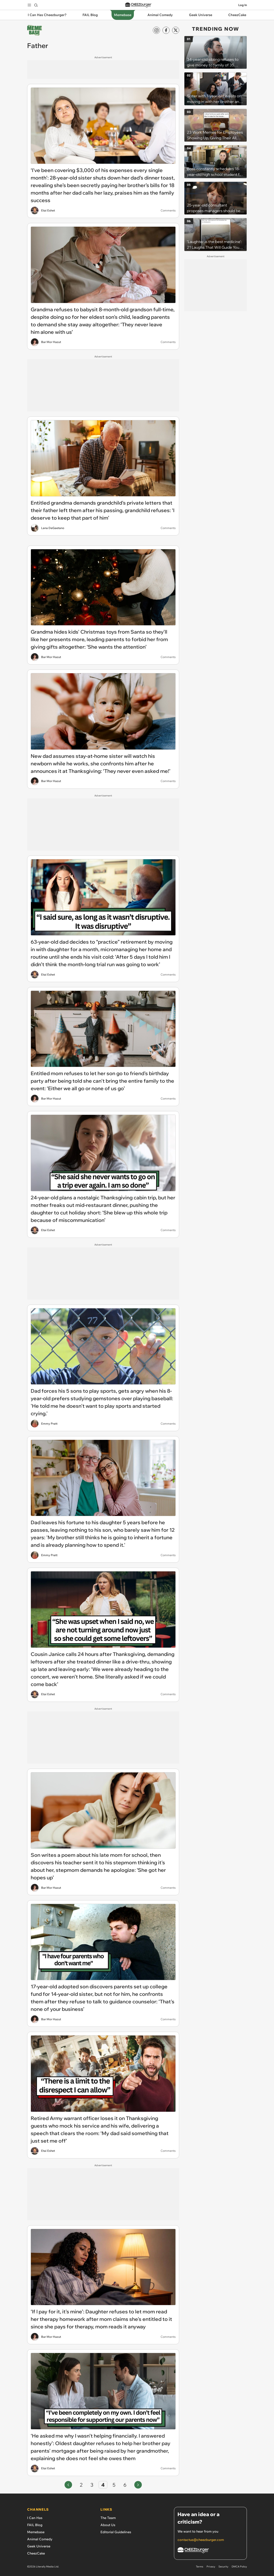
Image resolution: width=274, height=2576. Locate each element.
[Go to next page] (138, 2485)
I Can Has (34, 2518)
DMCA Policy (239, 2566)
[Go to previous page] (68, 2485)
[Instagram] (156, 30)
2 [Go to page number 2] (81, 2485)
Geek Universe (38, 2546)
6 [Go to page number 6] (125, 2485)
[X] (175, 30)
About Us (107, 2525)
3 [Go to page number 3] (91, 2485)
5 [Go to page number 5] (114, 2485)
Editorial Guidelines (115, 2532)
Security (223, 2566)
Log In (242, 5)
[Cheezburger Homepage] (210, 2551)
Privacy (211, 2566)
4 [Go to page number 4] (103, 2485)
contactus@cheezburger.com (201, 2540)
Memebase (35, 2532)
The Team (108, 2518)
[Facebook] (166, 30)
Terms (199, 2566)
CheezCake (36, 2553)
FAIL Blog (34, 2525)
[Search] (36, 5)
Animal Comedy (39, 2539)
